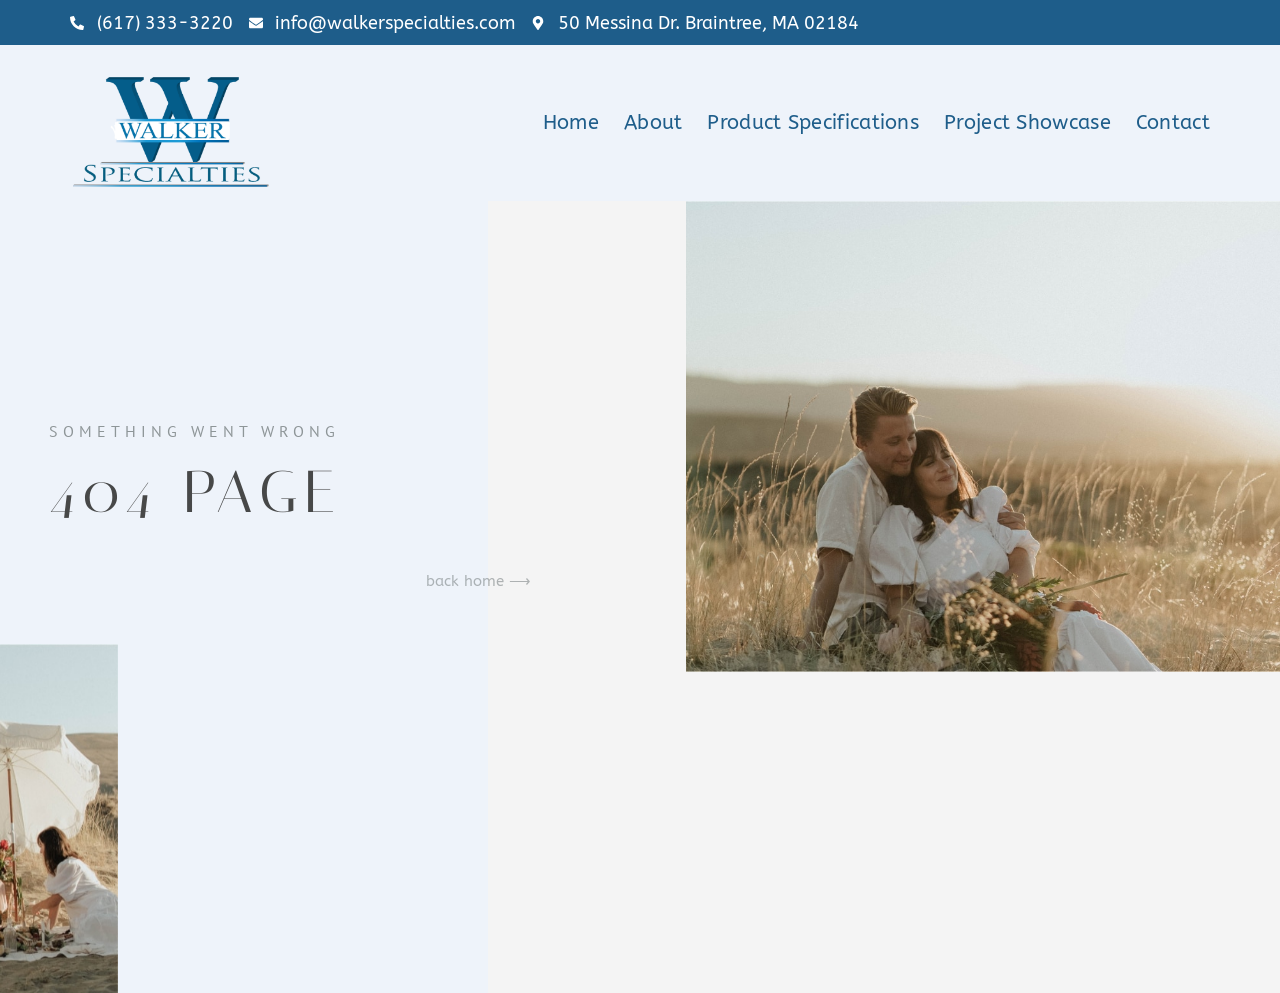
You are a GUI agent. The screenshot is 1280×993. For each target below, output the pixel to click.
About (653, 123)
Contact (1173, 123)
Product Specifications (813, 123)
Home (571, 123)
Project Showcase (1027, 123)
